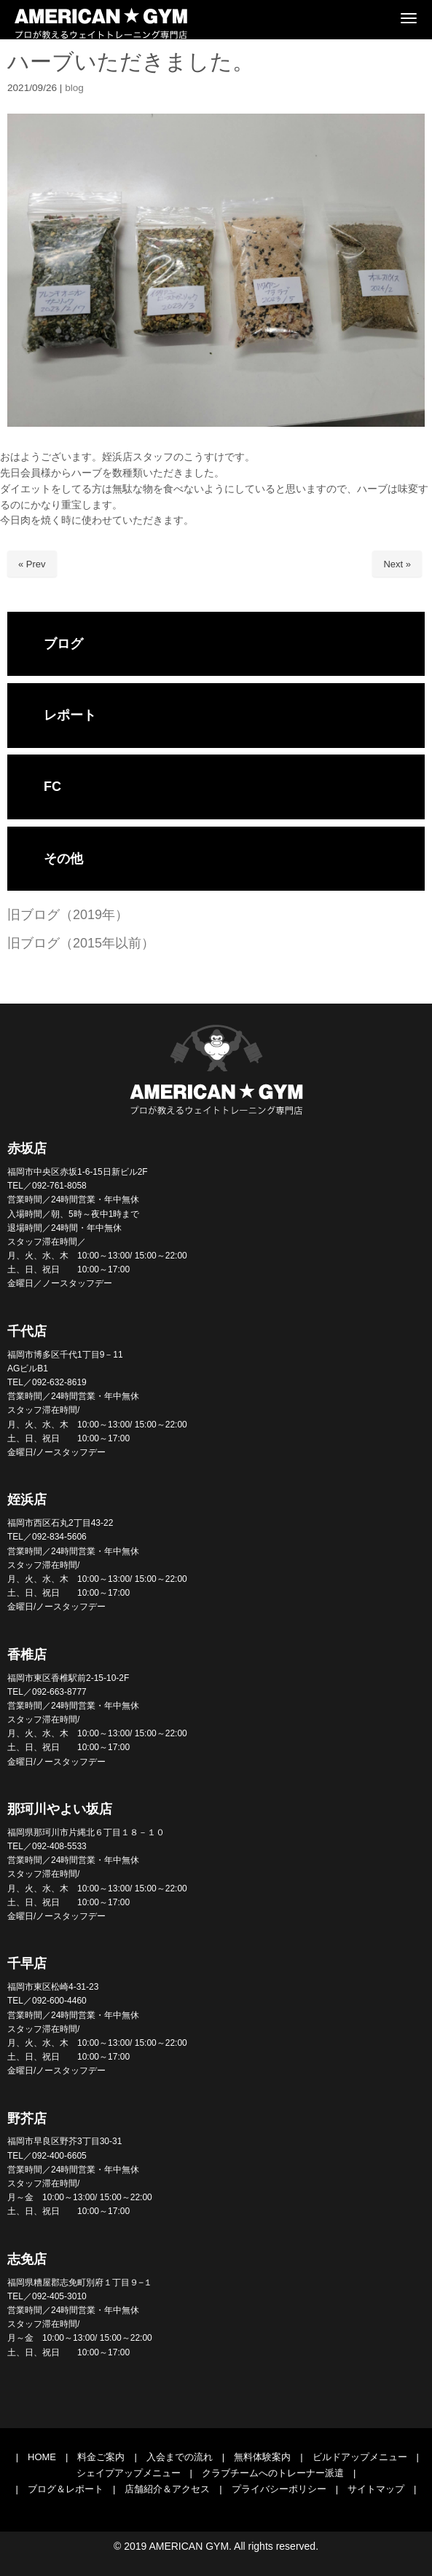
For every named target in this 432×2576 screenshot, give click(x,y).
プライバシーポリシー (279, 2489)
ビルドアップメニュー (360, 2456)
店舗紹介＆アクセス (167, 2489)
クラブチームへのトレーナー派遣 (273, 2472)
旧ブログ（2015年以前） (80, 943)
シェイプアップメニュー (128, 2472)
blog (74, 87)
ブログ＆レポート (65, 2489)
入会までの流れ (179, 2456)
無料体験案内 (262, 2456)
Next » (397, 564)
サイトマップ (375, 2489)
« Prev (32, 564)
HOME (42, 2456)
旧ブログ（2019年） (67, 914)
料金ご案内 (101, 2456)
